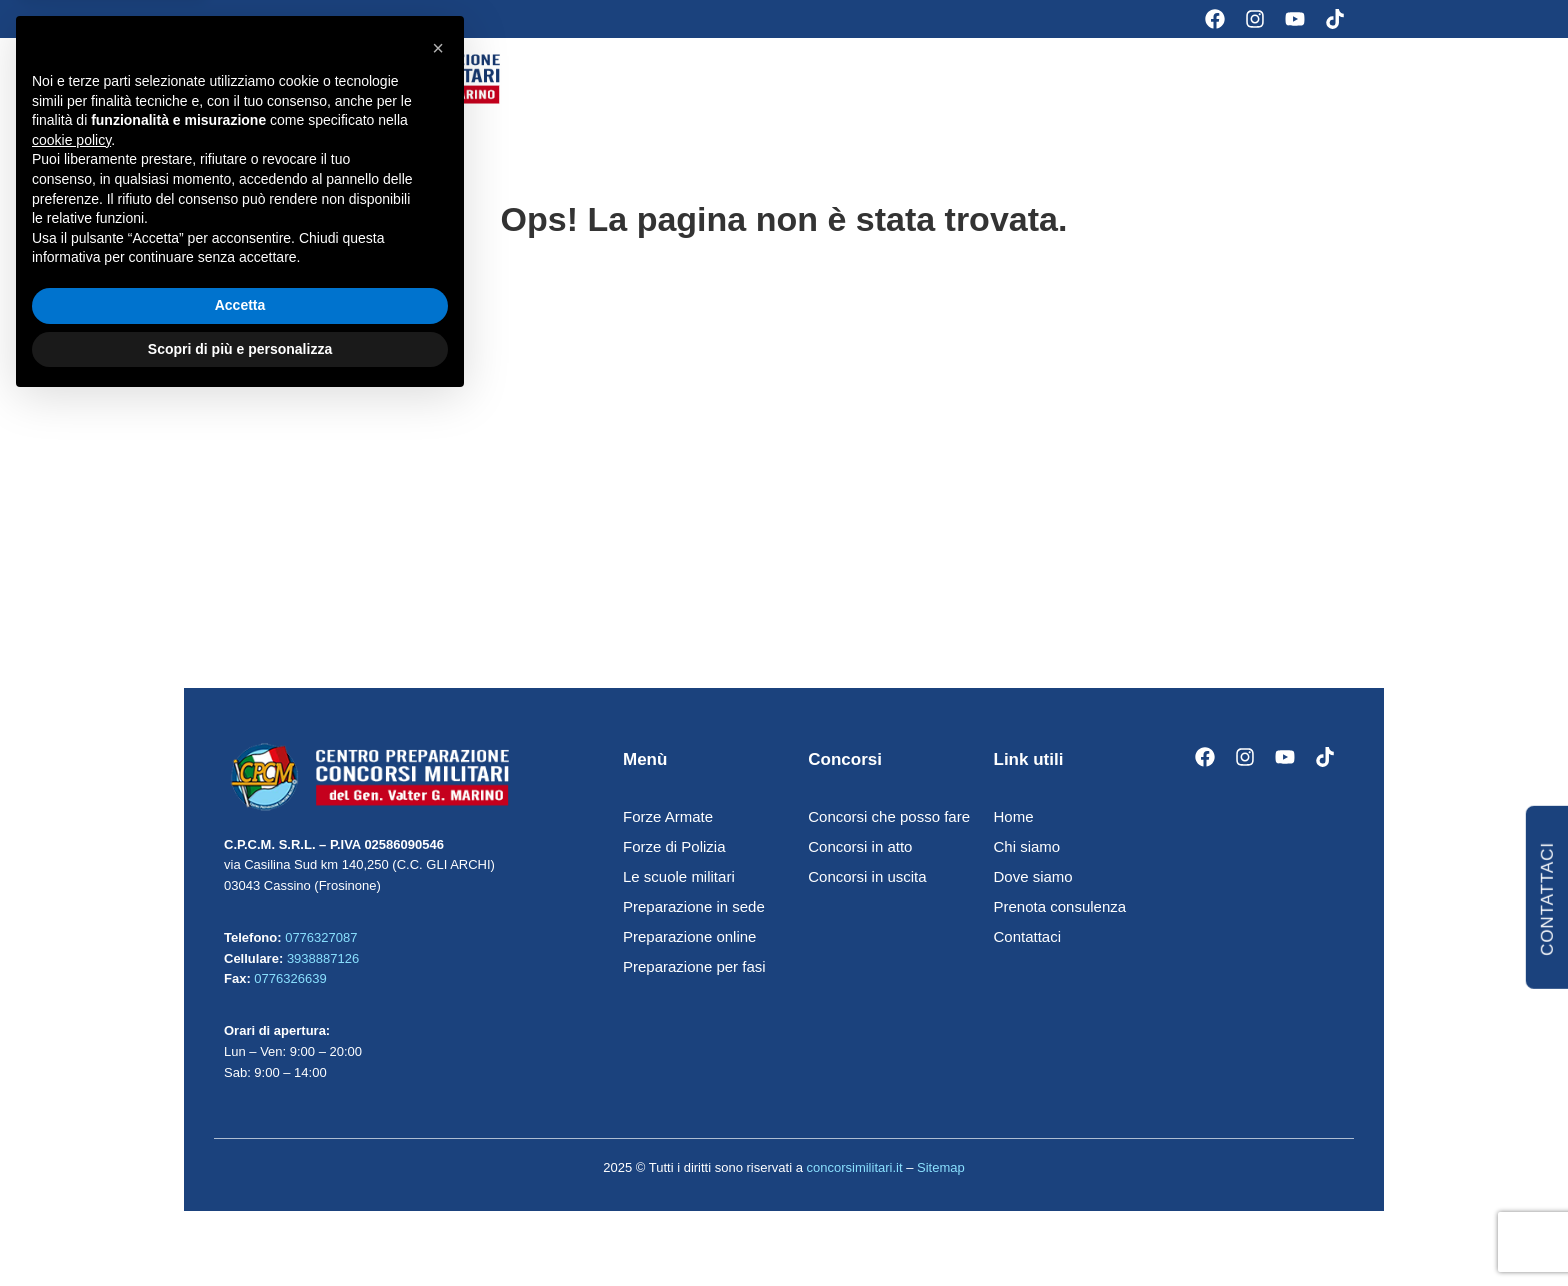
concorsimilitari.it (854, 1172)
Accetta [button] (240, 1188)
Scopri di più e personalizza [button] (240, 1231)
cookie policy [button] (71, 1023)
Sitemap (941, 1172)
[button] (438, 931)
